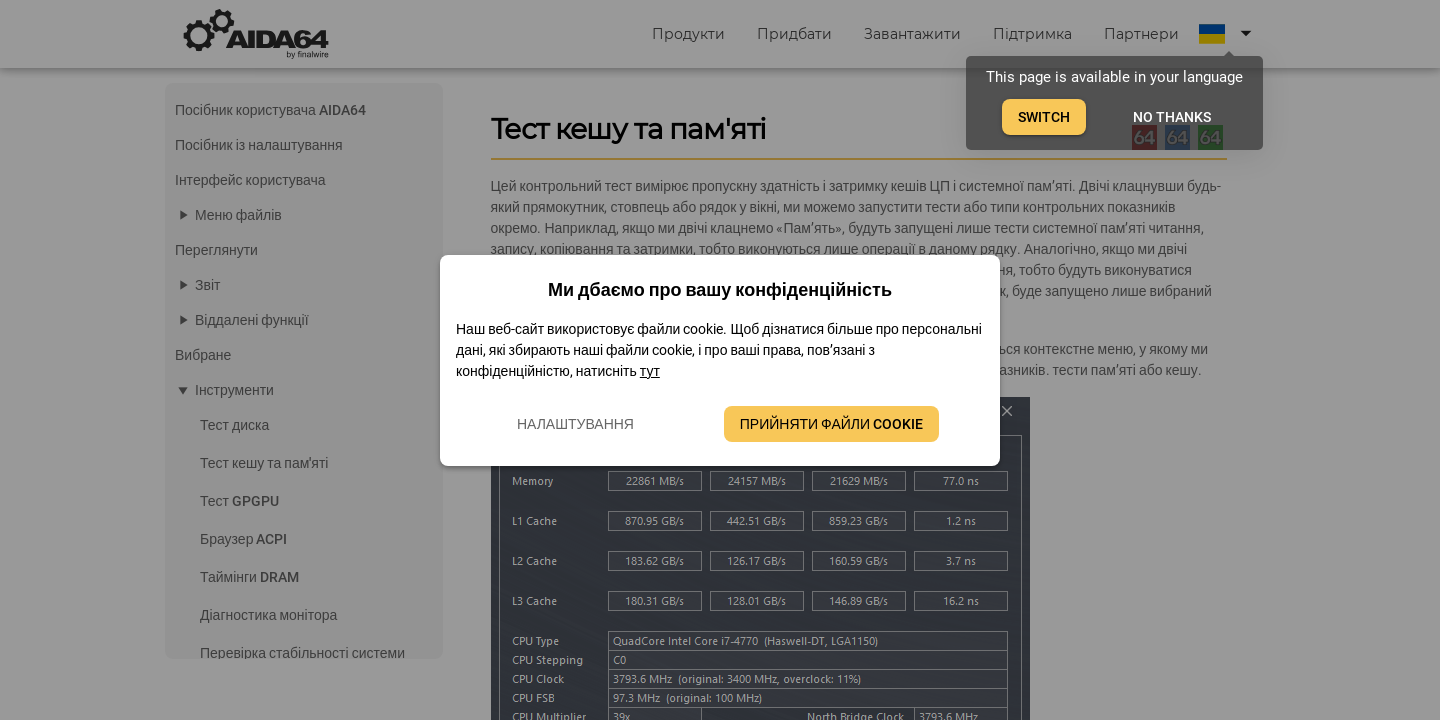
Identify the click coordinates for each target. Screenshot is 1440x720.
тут (650, 371)
